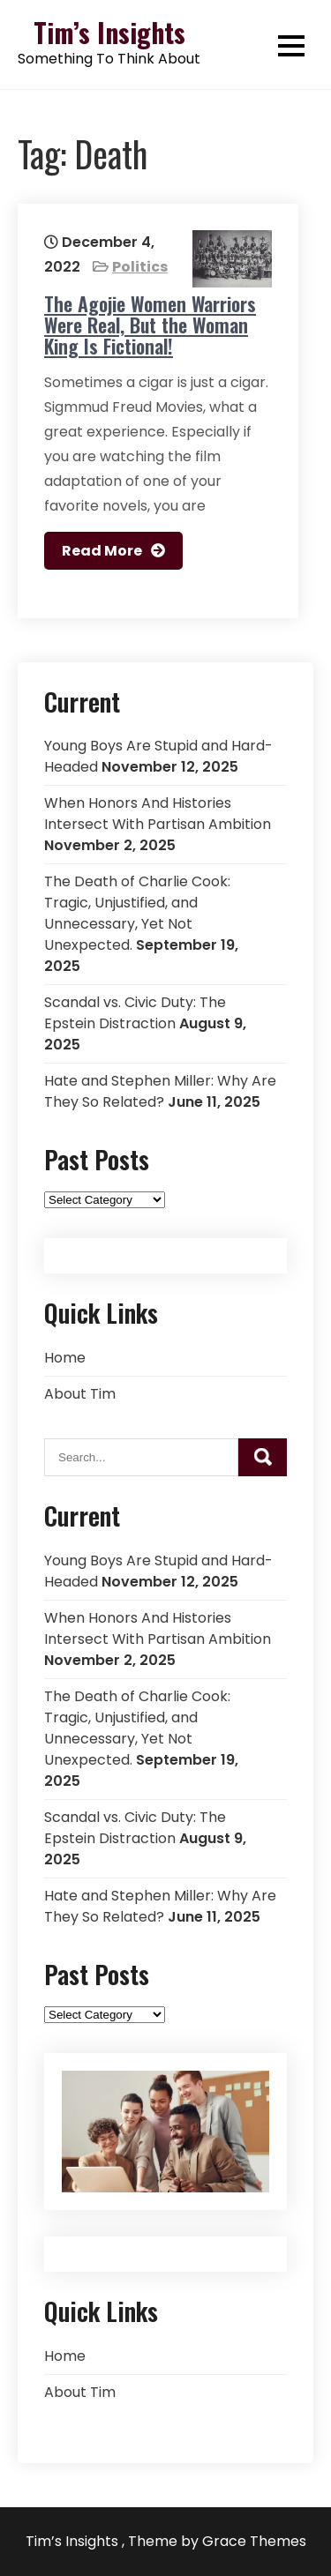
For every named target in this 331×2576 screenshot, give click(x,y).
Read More (102, 551)
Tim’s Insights (109, 32)
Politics (140, 267)
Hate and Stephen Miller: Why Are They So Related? (160, 1091)
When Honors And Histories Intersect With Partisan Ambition (157, 813)
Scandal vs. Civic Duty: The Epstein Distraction (135, 1013)
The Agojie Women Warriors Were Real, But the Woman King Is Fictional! (150, 324)
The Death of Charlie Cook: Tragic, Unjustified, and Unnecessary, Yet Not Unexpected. (137, 913)
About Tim (80, 1394)
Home (65, 1358)
